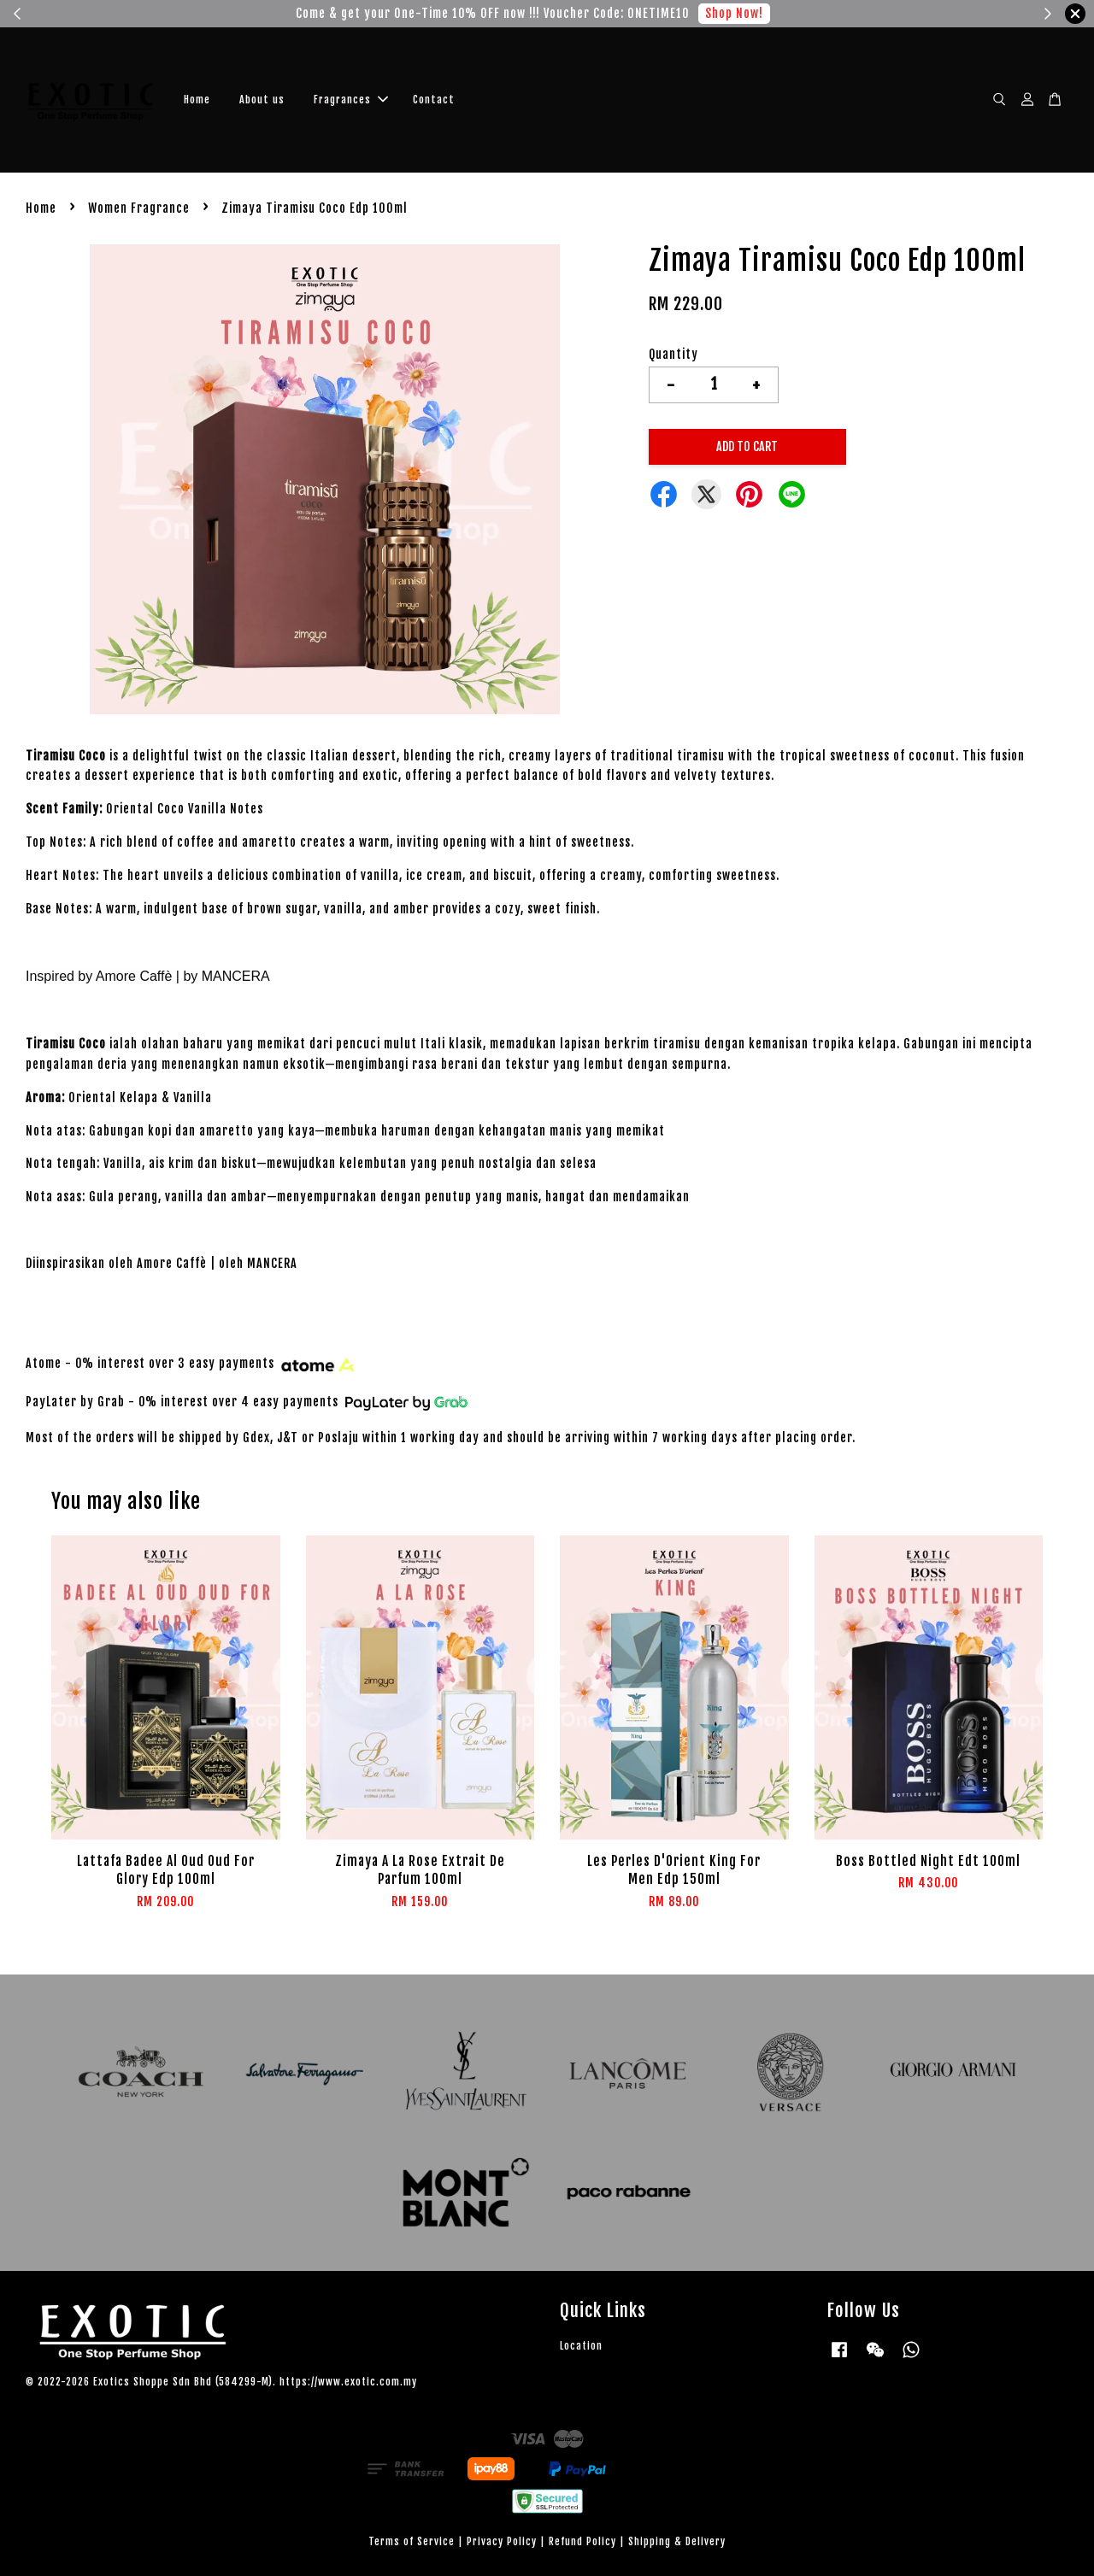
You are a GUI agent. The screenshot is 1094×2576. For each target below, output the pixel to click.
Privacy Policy (502, 2541)
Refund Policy (582, 2541)
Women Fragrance (139, 208)
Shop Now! (734, 13)
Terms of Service (411, 2541)
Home (197, 99)
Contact (434, 99)
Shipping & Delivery (677, 2541)
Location (581, 2345)
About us (262, 99)
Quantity (673, 354)
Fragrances (351, 99)
